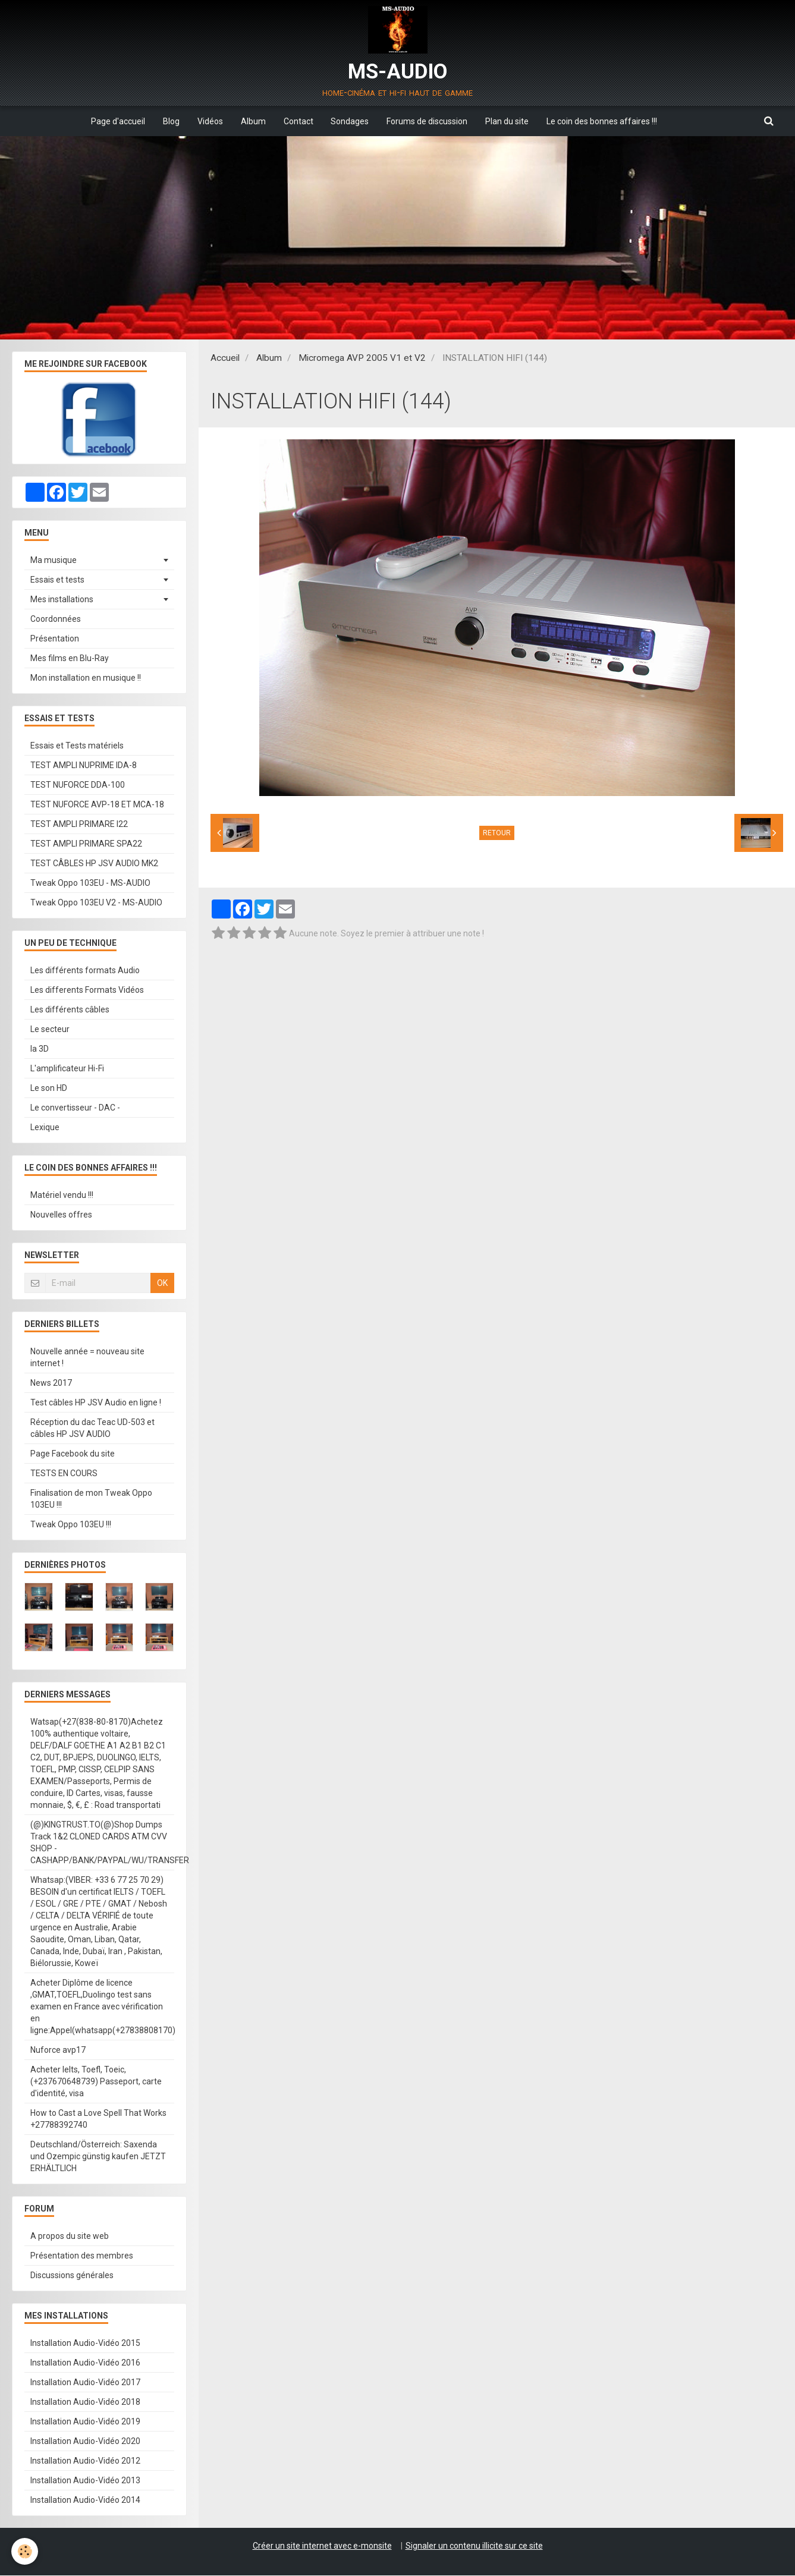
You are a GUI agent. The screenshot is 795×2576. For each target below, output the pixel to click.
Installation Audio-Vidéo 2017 (85, 2383)
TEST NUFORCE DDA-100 (77, 785)
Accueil (225, 358)
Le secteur (50, 1029)
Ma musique (53, 560)
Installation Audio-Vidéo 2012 (85, 2461)
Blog (171, 121)
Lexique (44, 1128)
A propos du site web (69, 2236)
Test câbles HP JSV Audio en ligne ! (95, 1403)
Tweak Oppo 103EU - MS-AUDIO (90, 883)
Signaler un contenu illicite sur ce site (474, 2546)
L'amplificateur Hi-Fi (67, 1069)
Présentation (54, 639)
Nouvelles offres (61, 1215)
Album (253, 121)
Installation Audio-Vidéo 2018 (85, 2402)
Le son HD (48, 1088)
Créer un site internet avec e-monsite (322, 2546)
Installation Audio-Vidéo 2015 (85, 2343)
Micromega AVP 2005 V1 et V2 (362, 358)
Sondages (350, 121)
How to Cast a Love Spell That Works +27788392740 (98, 2119)
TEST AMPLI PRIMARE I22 (79, 824)
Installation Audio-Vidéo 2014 (85, 2500)
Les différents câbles (69, 1010)
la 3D (39, 1049)
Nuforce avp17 (58, 2050)
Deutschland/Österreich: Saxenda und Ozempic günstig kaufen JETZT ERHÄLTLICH (98, 2157)
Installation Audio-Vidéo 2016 (85, 2363)
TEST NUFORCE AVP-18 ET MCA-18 (97, 805)
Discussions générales (72, 2276)
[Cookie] (25, 2551)
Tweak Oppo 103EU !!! (70, 1525)
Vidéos (210, 121)
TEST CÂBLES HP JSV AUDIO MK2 (94, 864)
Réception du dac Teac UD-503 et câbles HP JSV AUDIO (92, 1428)
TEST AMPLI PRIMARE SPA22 (86, 844)
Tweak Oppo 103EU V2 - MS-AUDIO (96, 903)
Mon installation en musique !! (85, 678)
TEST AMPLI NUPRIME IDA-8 (83, 765)
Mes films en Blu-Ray (69, 658)
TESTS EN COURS (64, 1474)
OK (162, 1283)
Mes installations (61, 600)
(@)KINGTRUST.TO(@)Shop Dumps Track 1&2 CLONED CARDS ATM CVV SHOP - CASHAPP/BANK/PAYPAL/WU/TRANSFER (102, 1843)
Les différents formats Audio (85, 971)
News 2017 (51, 1383)
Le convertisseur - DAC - (75, 1108)
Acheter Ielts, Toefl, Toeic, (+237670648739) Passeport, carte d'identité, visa (96, 2082)
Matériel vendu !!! (61, 1195)
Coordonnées (55, 619)
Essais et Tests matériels (77, 746)
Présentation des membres (81, 2256)
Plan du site (507, 121)
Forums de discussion (427, 121)
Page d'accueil (118, 121)
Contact (298, 121)
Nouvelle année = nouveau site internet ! (87, 1358)
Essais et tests (57, 580)
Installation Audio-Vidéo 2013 (85, 2481)
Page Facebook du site (72, 1454)
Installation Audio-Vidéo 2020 (85, 2441)
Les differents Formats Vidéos (87, 990)
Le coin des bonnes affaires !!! (602, 121)
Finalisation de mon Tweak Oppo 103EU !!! (91, 1499)
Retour (497, 833)
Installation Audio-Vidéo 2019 (85, 2422)
